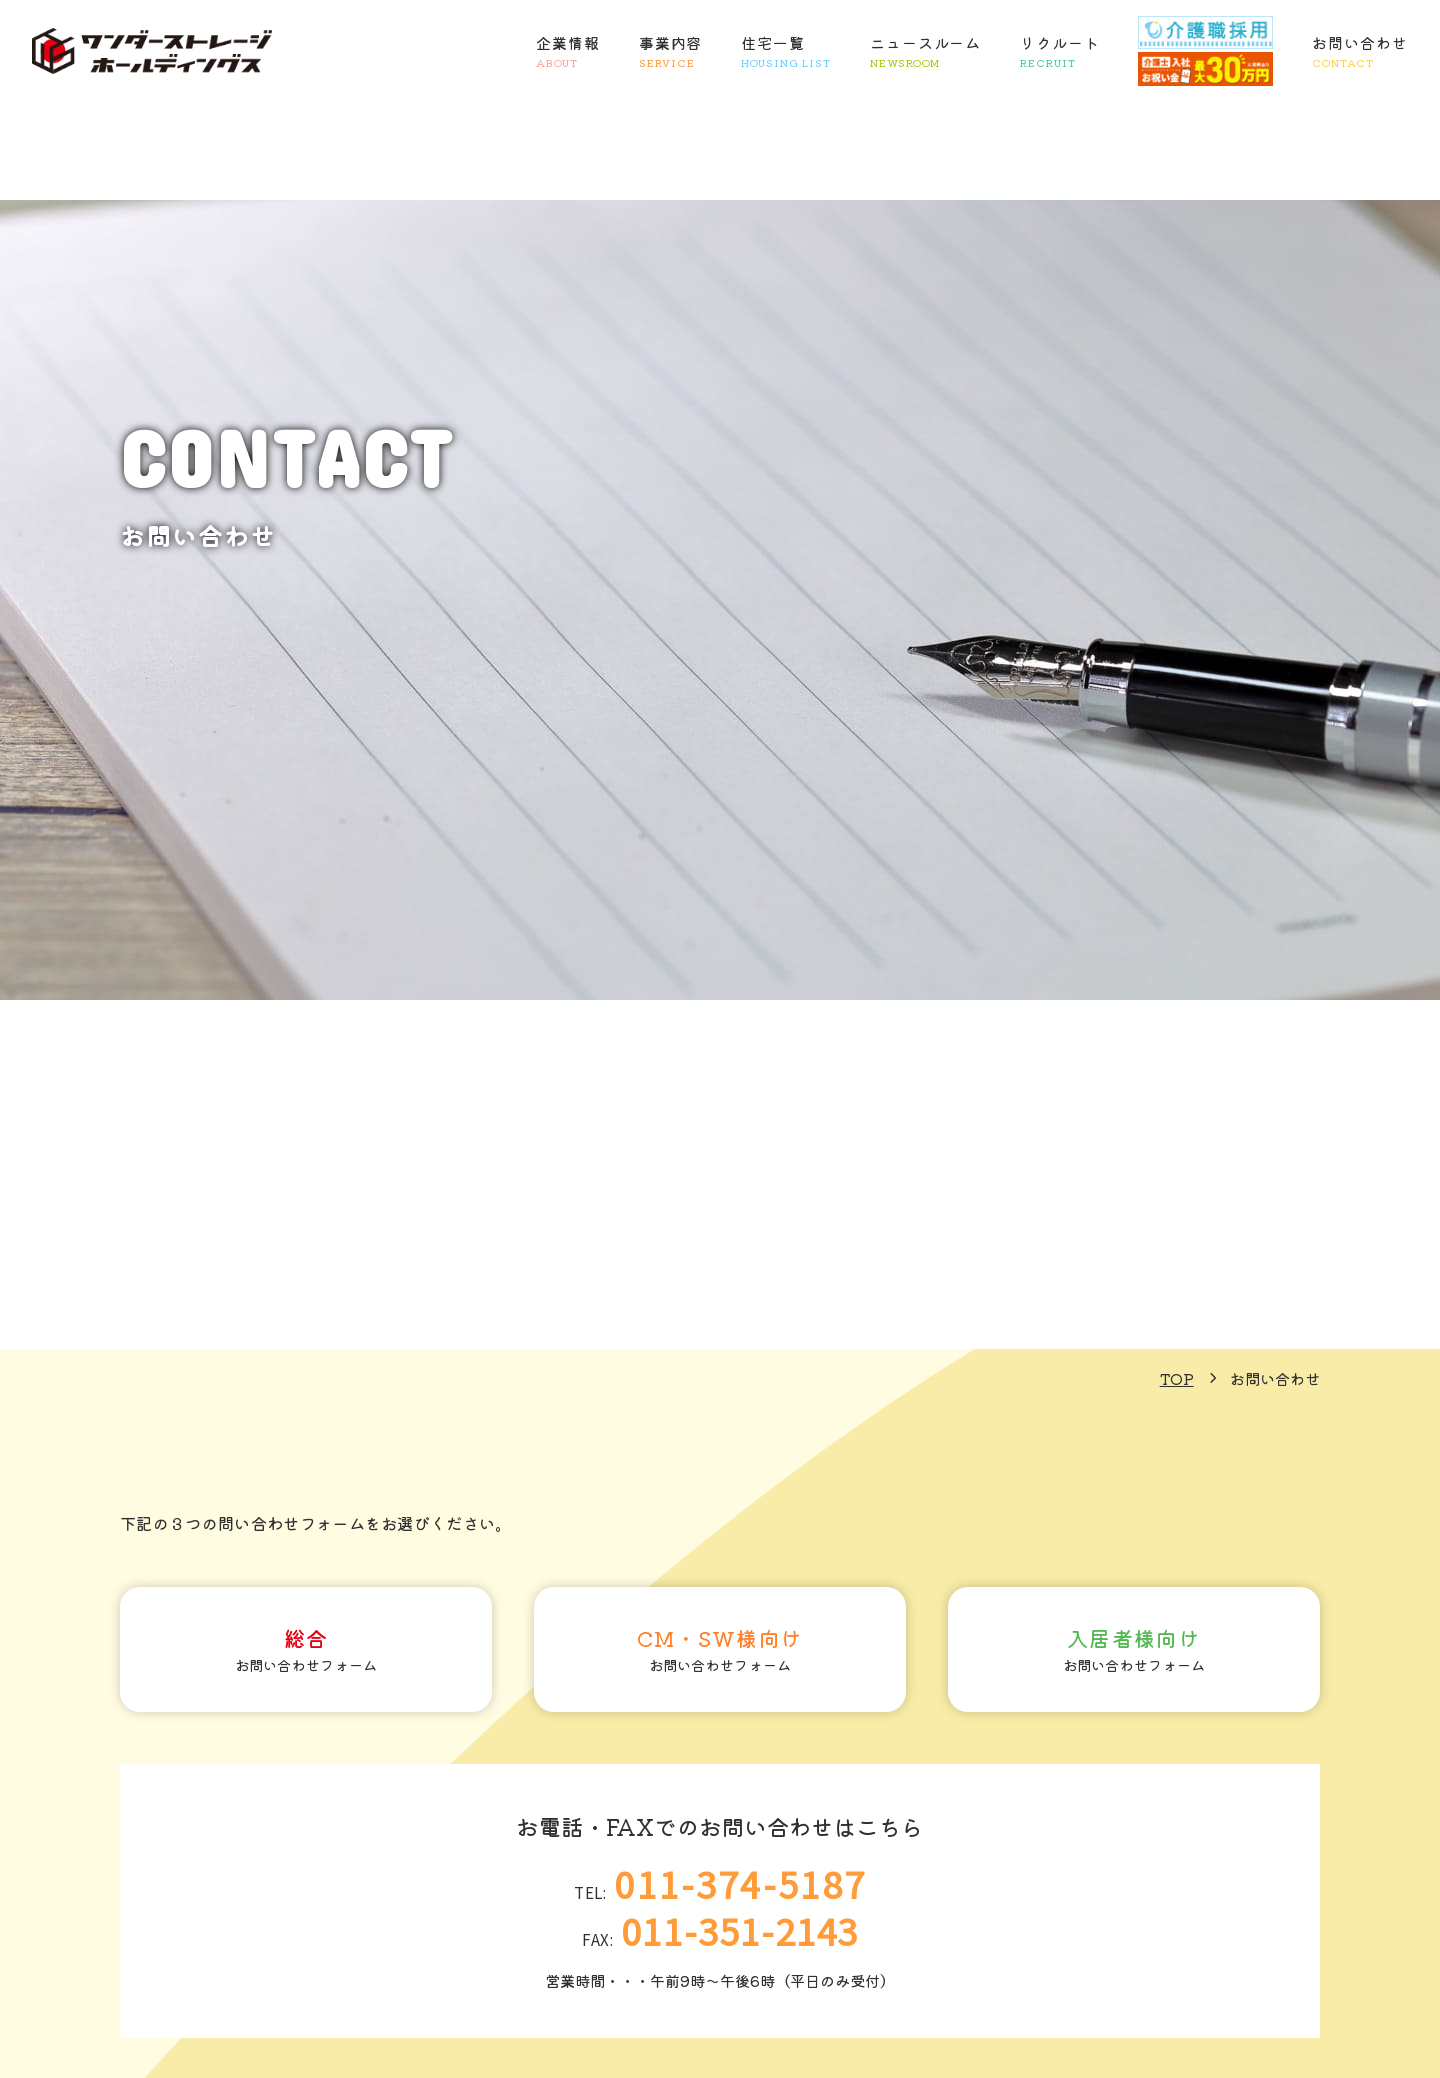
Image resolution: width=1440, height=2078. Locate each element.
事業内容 (671, 52)
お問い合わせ (1359, 52)
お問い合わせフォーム (306, 1657)
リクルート (1060, 52)
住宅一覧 (786, 52)
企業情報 (568, 52)
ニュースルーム (925, 52)
